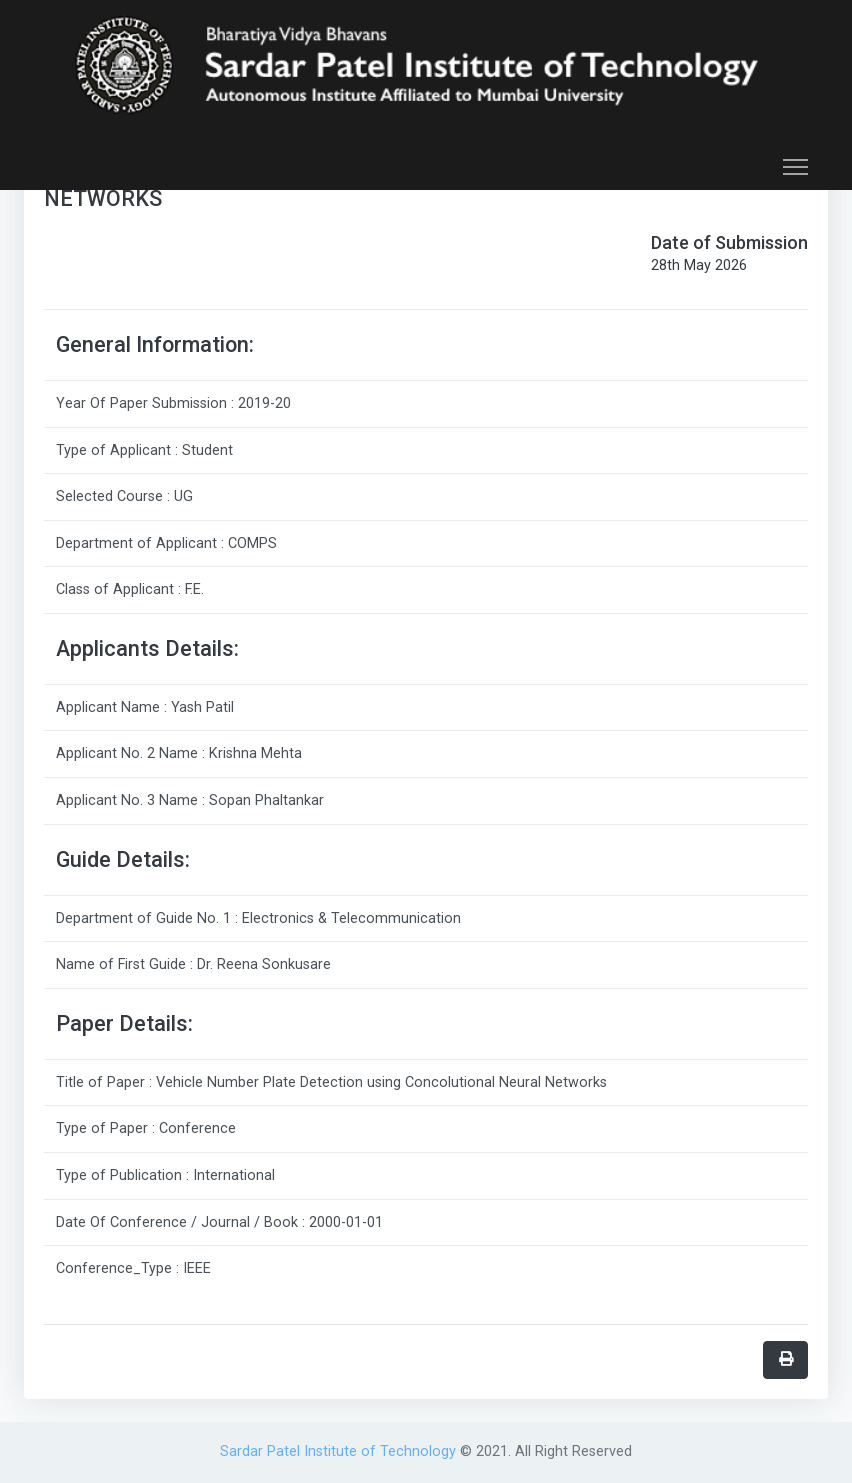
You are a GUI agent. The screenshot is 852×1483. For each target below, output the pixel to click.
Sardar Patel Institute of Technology (340, 1451)
